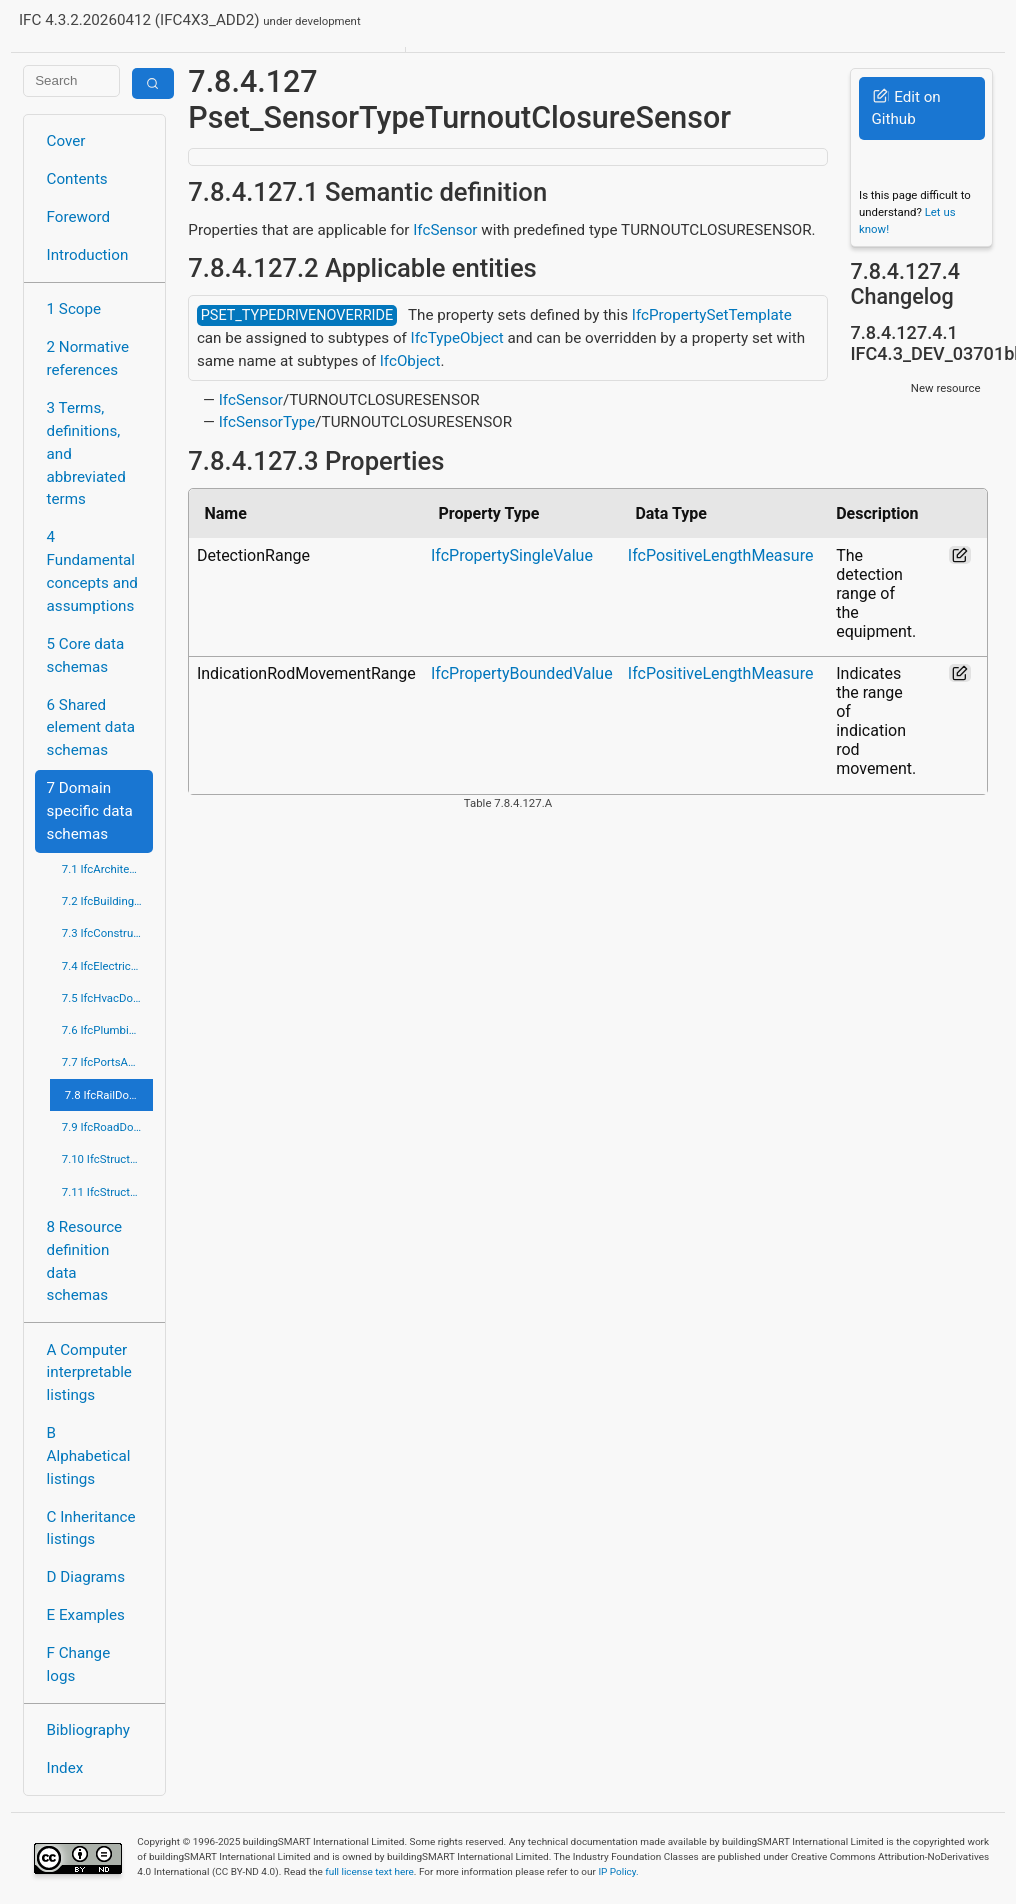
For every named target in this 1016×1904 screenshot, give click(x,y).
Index (65, 1768)
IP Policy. (618, 1871)
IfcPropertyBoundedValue (522, 673)
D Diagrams (86, 1577)
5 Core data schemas (86, 655)
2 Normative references (88, 358)
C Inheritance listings (91, 1528)
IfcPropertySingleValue (512, 555)
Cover (66, 141)
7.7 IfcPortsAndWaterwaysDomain (107, 1062)
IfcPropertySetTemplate (712, 315)
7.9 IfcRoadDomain (107, 1127)
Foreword (79, 217)
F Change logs (79, 1664)
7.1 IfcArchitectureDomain (107, 869)
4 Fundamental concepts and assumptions (92, 571)
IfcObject (410, 361)
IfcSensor (445, 230)
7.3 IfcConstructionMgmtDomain (107, 933)
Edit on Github (905, 108)
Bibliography (88, 1730)
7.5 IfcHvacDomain (107, 998)
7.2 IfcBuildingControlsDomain (107, 901)
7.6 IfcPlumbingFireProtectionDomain (107, 1030)
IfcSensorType (267, 422)
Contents (77, 179)
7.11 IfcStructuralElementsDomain (107, 1192)
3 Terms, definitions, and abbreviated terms (86, 453)
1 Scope (74, 309)
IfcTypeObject (457, 338)
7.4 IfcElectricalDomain (107, 966)
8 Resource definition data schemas (85, 1261)
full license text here (369, 1871)
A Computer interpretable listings (89, 1373)
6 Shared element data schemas (91, 728)
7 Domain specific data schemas (90, 811)
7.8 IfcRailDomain (109, 1095)
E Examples (86, 1615)
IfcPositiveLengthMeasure (721, 555)
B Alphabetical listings (89, 1456)
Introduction (88, 255)
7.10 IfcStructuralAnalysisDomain (107, 1159)
